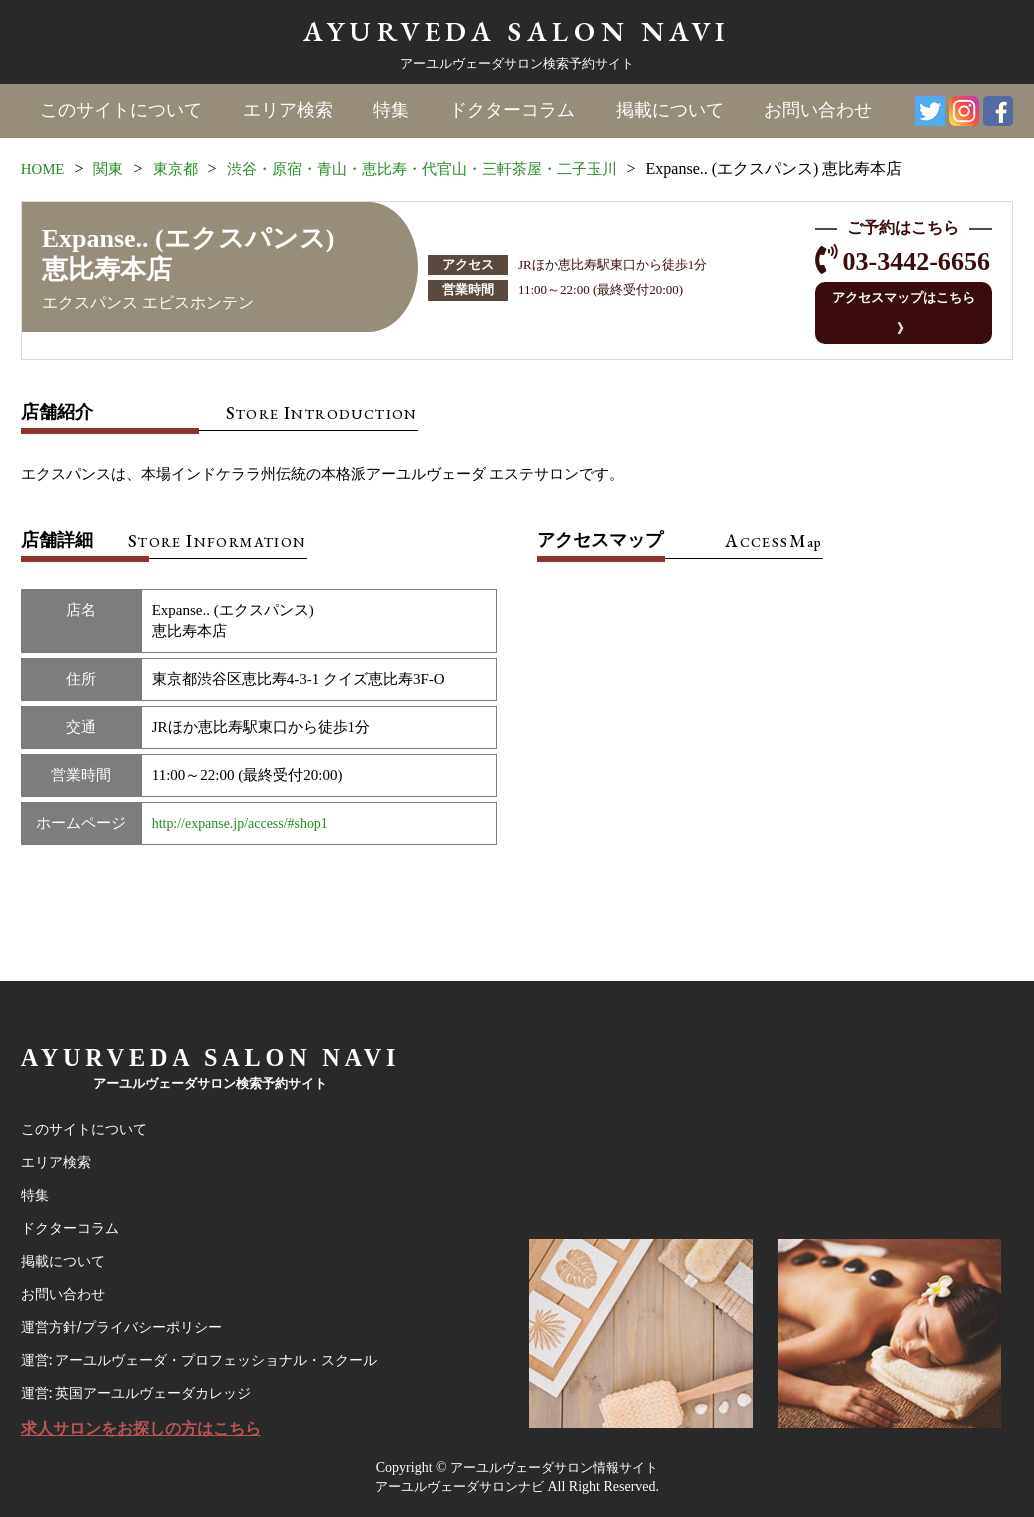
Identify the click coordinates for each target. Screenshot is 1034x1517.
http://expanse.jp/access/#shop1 (247, 796)
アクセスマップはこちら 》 (897, 298)
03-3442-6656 (908, 261)
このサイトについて (122, 111)
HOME (44, 168)
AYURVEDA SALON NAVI (517, 30)
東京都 (182, 168)
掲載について (669, 111)
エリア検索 (288, 111)
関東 (113, 168)
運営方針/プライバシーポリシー (128, 1317)
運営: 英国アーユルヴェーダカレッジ (144, 1389)
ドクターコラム (512, 111)
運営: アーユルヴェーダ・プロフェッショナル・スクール (212, 1353)
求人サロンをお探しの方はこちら (148, 1426)
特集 (391, 111)
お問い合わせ (817, 111)
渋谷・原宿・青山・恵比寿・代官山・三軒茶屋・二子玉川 (443, 168)
